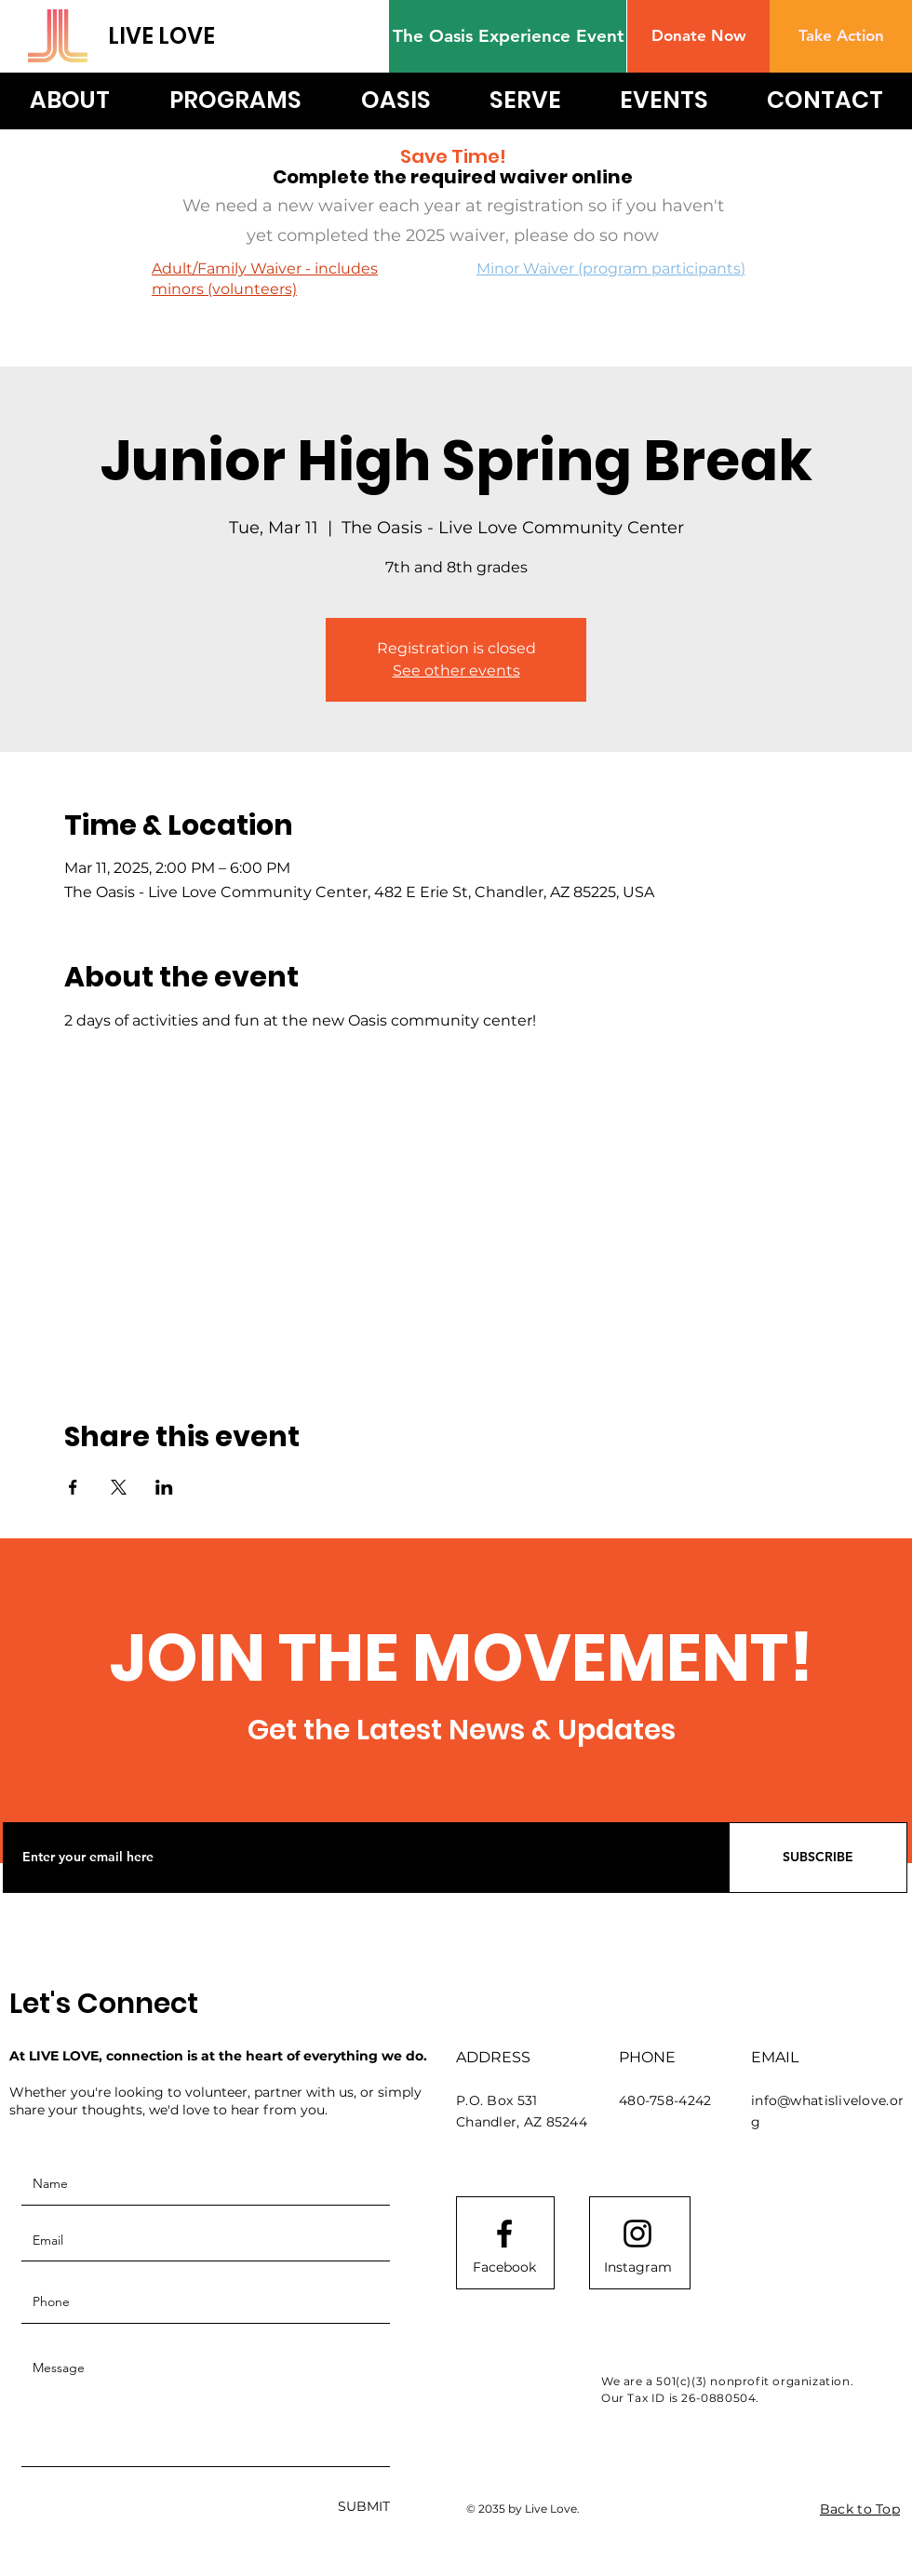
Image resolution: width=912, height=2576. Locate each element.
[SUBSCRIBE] (818, 1857)
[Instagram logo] (637, 2233)
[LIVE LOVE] (188, 36)
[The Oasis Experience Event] (507, 36)
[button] (698, 36)
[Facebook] (504, 2268)
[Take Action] (841, 36)
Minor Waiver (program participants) (610, 268)
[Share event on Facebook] (73, 1487)
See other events (456, 670)
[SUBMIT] (364, 2508)
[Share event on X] (118, 1487)
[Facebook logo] (504, 2233)
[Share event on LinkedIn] (164, 1487)
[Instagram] (637, 2268)
